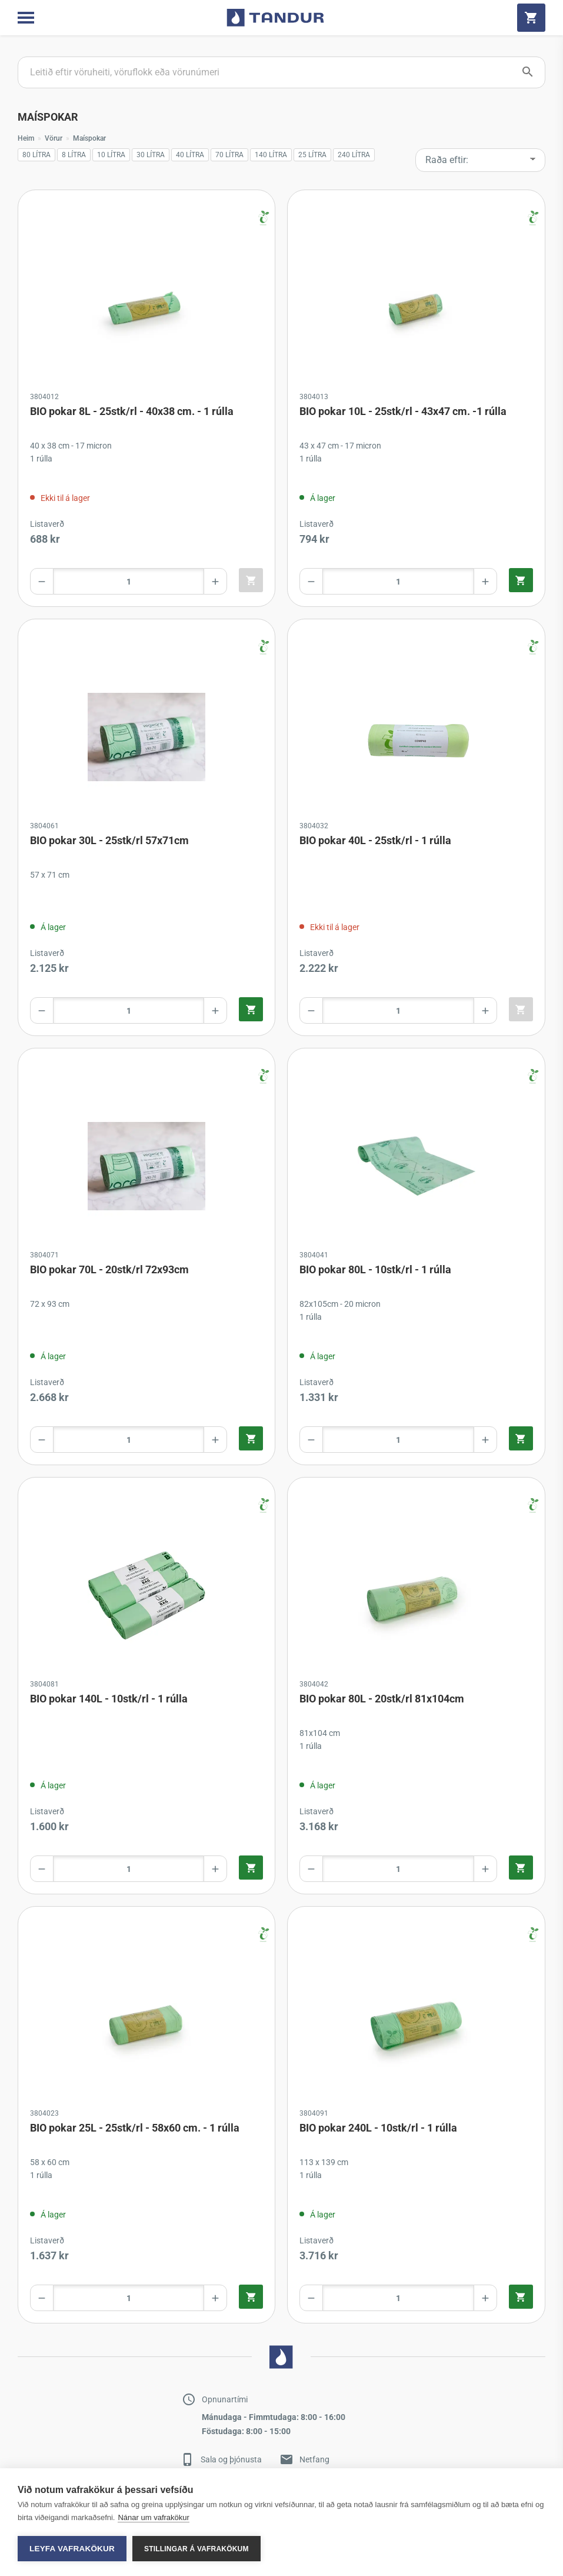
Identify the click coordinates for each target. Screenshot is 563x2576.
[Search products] (281, 72)
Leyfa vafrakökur (72, 2548)
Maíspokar (89, 138)
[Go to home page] (275, 17)
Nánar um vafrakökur (153, 2517)
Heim (26, 138)
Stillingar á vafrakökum (196, 2549)
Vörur (53, 138)
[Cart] (531, 18)
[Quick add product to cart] (251, 580)
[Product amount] (129, 581)
